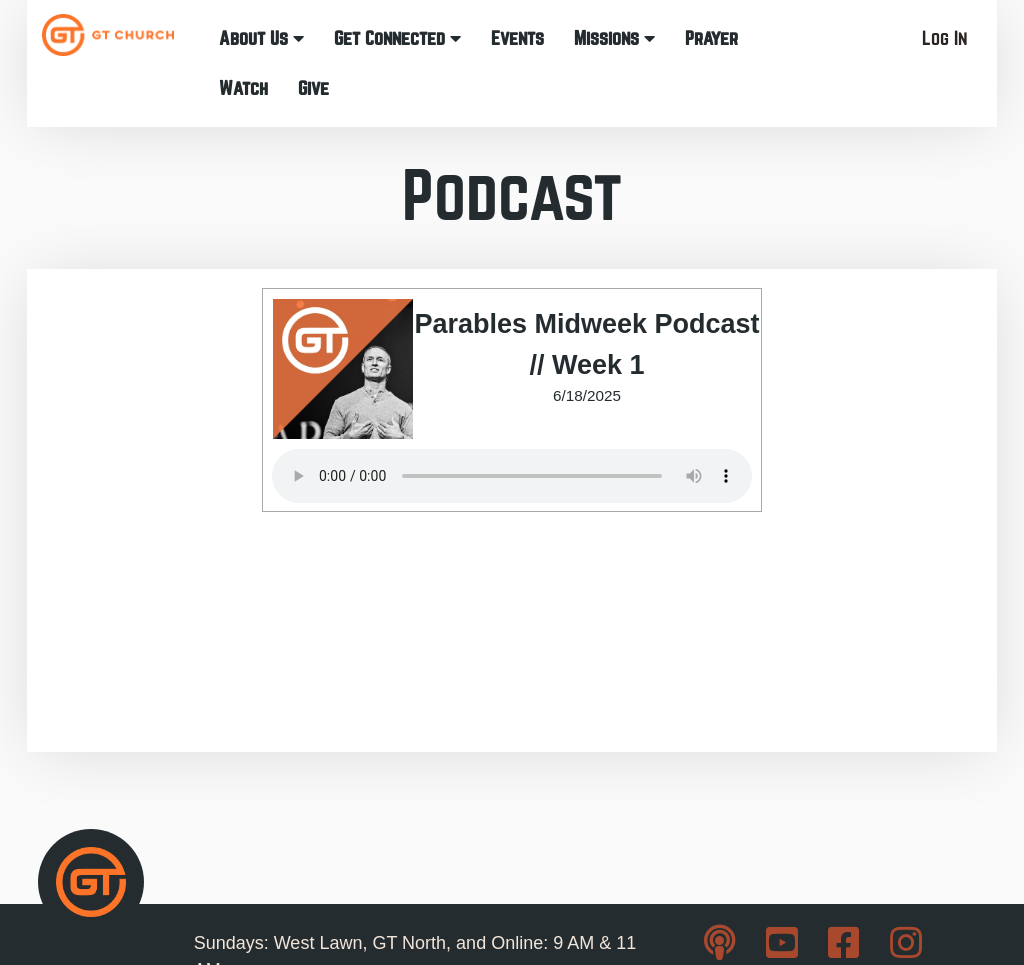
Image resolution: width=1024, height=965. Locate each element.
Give (313, 88)
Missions (614, 38)
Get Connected (397, 38)
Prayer (711, 38)
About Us (261, 38)
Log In (944, 38)
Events (517, 38)
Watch (243, 88)
